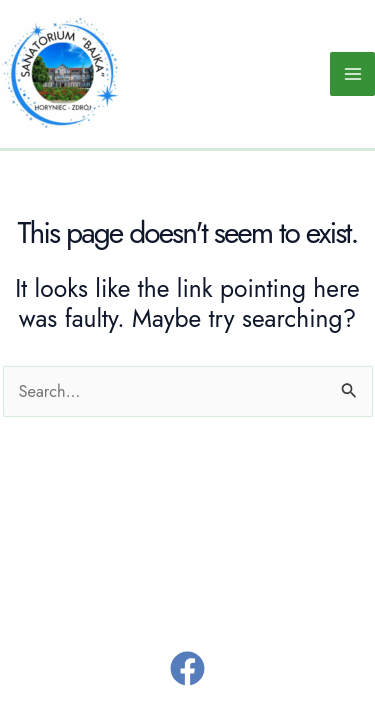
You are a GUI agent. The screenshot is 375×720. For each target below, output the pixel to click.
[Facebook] (187, 668)
